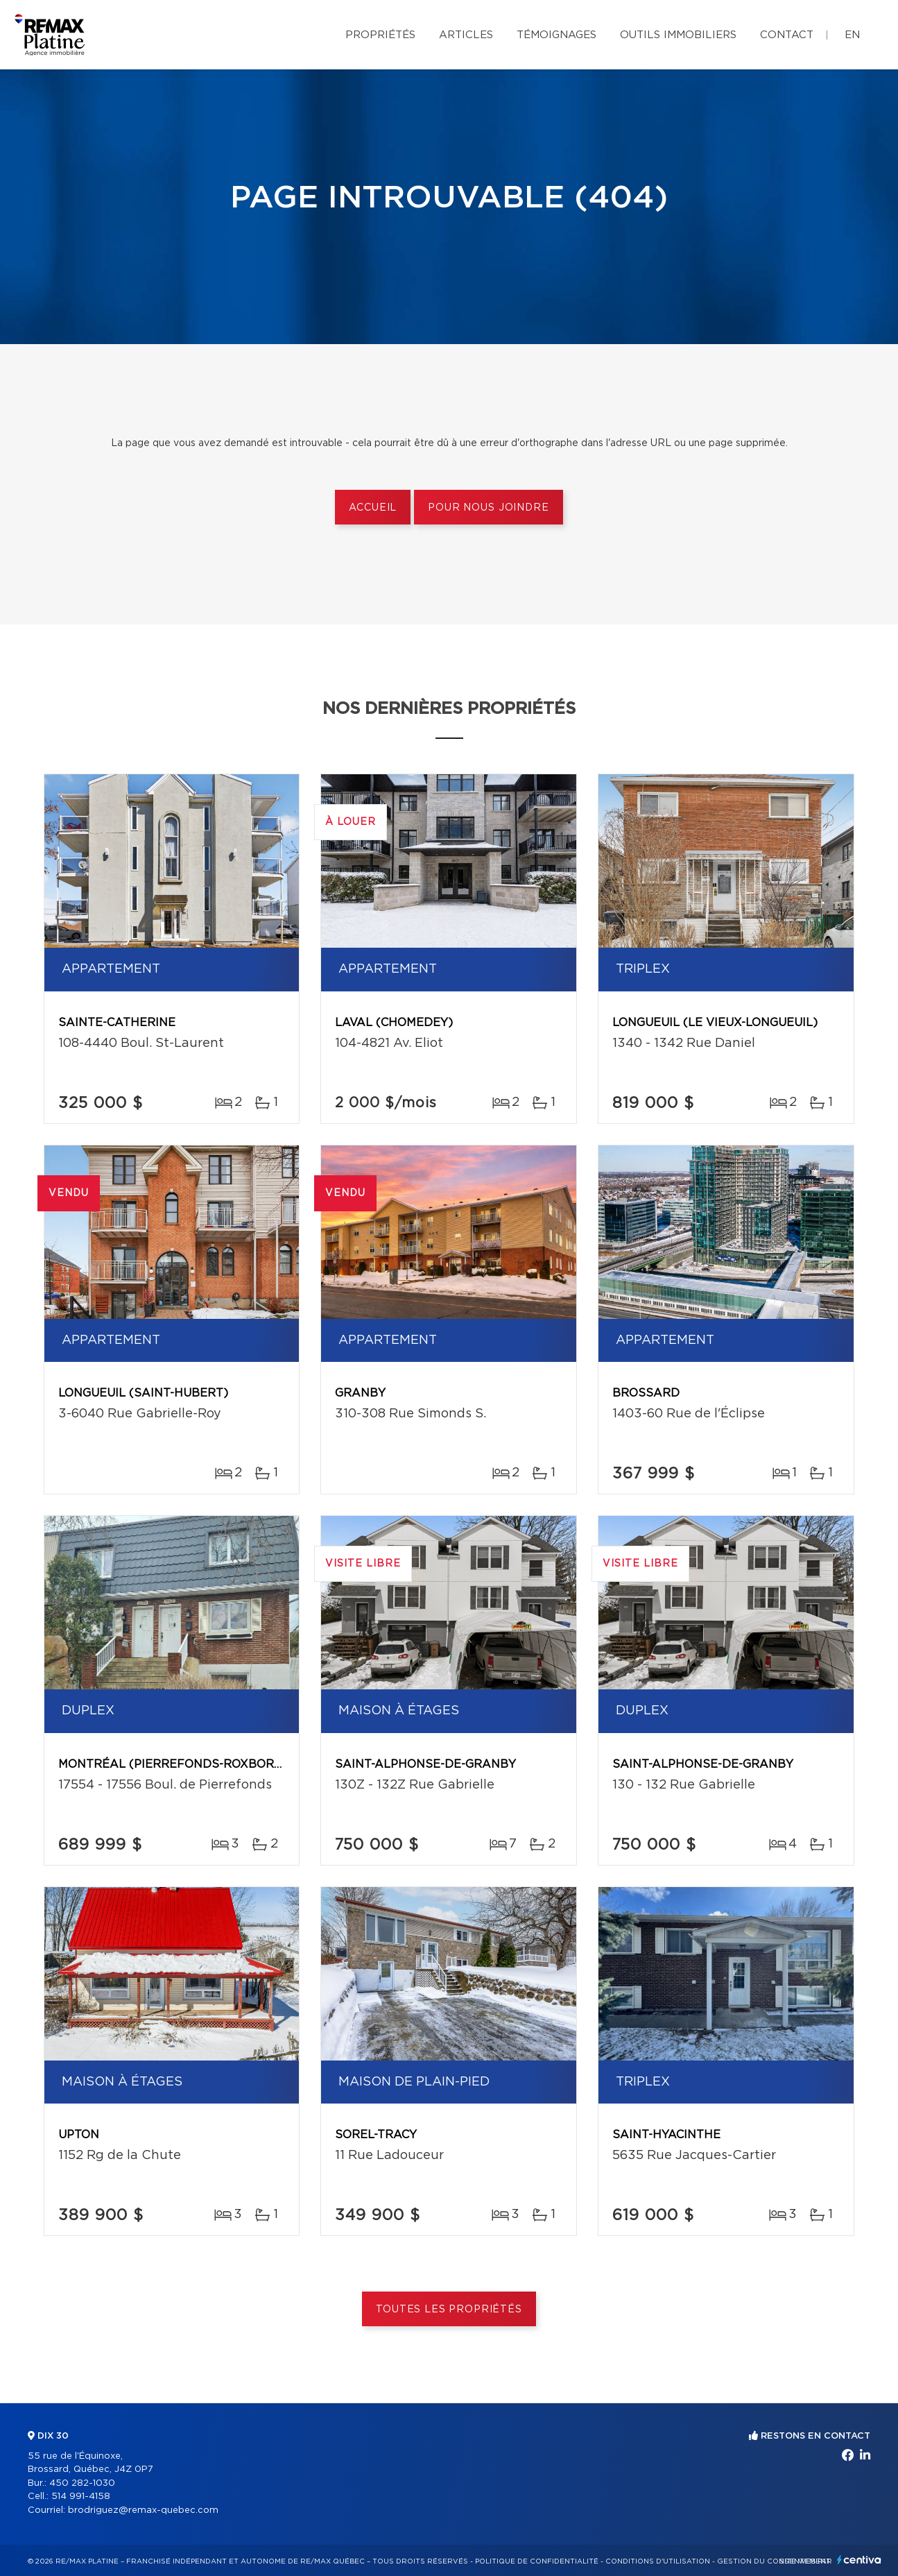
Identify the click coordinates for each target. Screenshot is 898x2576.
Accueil (373, 508)
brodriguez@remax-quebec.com (143, 2510)
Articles (466, 35)
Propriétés (380, 35)
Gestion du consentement (774, 2561)
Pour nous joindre (488, 508)
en (852, 35)
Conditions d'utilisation (657, 2561)
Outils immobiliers (678, 35)
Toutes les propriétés (449, 2309)
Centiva (859, 2559)
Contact (786, 35)
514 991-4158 (80, 2496)
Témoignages (556, 35)
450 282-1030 (82, 2483)
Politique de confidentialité (536, 2561)
